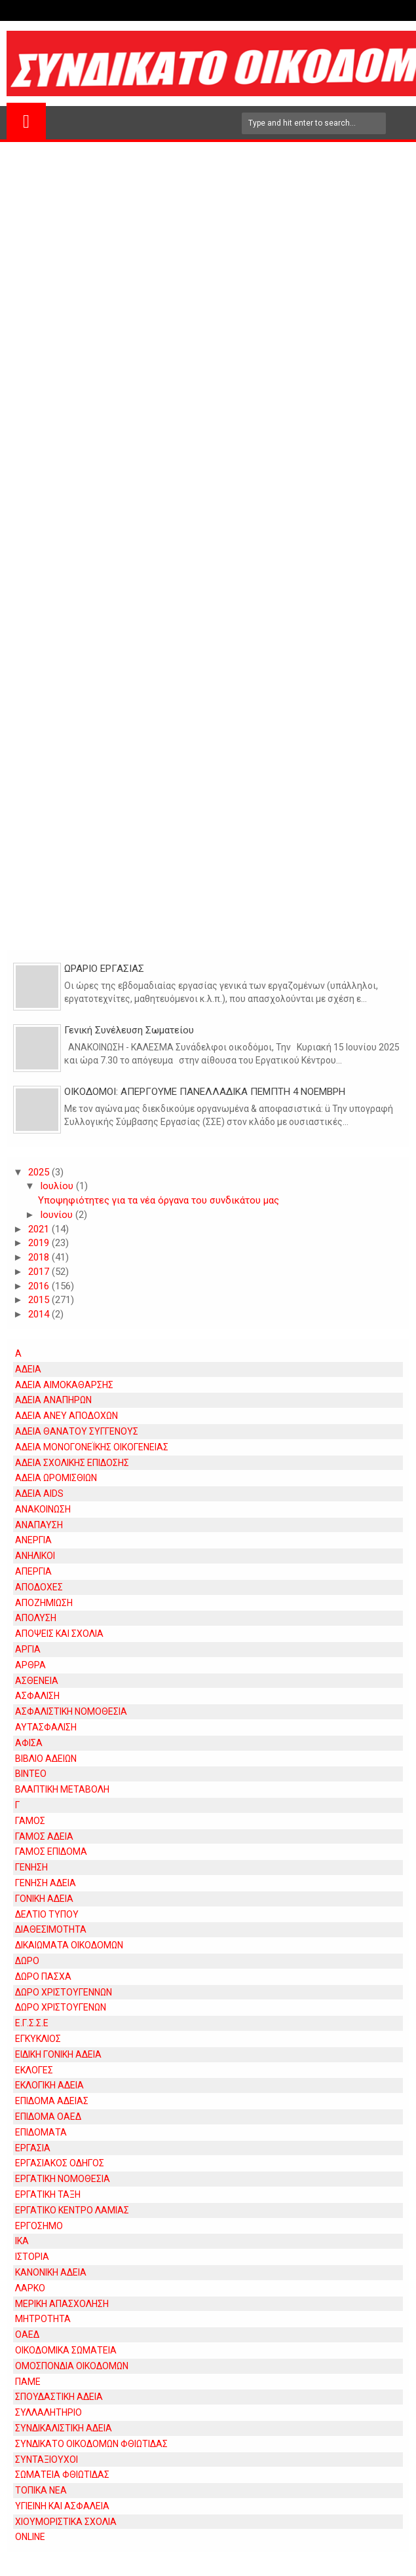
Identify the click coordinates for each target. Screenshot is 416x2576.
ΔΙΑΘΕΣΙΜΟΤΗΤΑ (50, 1929)
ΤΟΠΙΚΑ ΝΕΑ (41, 2490)
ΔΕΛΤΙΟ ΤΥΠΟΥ (47, 1914)
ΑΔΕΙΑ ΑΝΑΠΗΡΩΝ (53, 1400)
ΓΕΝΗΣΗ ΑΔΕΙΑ (45, 1883)
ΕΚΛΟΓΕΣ (34, 2070)
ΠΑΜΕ (28, 2381)
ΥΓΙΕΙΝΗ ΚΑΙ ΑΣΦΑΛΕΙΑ (62, 2506)
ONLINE (30, 2536)
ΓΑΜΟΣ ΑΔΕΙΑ (44, 1836)
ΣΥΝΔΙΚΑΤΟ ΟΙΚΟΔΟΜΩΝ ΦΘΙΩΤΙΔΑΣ (91, 2444)
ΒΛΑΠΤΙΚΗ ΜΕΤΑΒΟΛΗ (62, 1789)
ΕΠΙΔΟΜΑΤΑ (41, 2132)
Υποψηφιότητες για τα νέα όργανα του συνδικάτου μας (158, 1200)
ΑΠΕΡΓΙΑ (33, 1571)
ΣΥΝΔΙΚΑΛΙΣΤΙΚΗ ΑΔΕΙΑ (63, 2428)
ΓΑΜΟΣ (30, 1821)
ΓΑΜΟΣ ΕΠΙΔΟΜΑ (51, 1851)
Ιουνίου (57, 1215)
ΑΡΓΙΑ (28, 1649)
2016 (40, 1286)
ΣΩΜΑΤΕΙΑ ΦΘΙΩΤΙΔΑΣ (62, 2474)
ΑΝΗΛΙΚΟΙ (35, 1555)
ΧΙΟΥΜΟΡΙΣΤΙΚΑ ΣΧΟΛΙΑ (66, 2521)
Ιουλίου (58, 1186)
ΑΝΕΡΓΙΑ (33, 1540)
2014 (40, 1314)
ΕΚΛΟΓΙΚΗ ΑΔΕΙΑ (49, 2085)
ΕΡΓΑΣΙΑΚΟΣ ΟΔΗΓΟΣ (59, 2163)
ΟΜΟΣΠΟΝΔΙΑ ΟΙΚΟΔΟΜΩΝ (71, 2366)
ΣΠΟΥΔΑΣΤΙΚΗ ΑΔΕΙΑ (59, 2396)
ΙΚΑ (22, 2241)
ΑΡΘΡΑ (30, 1665)
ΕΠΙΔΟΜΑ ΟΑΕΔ (48, 2116)
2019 (40, 1243)
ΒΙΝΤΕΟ (31, 1773)
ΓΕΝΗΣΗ (31, 1867)
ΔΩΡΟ (27, 1961)
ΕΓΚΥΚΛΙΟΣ (38, 2038)
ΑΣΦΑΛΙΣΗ (37, 1695)
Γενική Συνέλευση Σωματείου (129, 1030)
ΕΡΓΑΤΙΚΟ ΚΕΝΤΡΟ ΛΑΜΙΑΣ (72, 2210)
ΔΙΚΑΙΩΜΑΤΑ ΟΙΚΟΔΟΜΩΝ (69, 1945)
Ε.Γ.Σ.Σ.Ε (31, 2023)
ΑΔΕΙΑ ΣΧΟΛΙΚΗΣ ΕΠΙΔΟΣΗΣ (72, 1463)
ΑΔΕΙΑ (28, 1369)
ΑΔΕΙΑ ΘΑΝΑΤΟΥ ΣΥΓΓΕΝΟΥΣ (76, 1431)
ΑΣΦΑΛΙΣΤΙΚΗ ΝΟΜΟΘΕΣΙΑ (71, 1711)
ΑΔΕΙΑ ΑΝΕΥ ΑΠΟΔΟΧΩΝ (66, 1415)
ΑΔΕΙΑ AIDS (39, 1493)
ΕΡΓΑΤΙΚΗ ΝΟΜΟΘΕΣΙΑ (62, 2179)
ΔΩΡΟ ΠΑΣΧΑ (43, 1976)
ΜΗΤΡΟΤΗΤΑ (43, 2319)
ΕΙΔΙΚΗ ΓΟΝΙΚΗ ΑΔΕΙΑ (58, 2054)
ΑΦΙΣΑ (29, 1743)
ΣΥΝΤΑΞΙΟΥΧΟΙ (46, 2459)
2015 (40, 1300)
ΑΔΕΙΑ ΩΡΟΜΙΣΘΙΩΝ (56, 1478)
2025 (40, 1172)
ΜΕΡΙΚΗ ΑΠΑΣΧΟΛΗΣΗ (62, 2304)
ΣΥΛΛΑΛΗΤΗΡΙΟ (48, 2412)
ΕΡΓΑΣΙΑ (32, 2148)
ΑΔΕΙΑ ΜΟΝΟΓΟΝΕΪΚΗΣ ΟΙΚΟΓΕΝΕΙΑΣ (91, 1447)
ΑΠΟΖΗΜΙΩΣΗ (44, 1603)
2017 (40, 1272)
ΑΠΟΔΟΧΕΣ (39, 1587)
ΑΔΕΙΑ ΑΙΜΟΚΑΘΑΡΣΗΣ (64, 1385)
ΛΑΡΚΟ (30, 2288)
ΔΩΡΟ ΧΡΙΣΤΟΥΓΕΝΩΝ (60, 2007)
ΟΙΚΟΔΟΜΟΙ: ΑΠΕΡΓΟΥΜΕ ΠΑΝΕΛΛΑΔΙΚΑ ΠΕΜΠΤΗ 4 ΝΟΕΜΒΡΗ (204, 1092)
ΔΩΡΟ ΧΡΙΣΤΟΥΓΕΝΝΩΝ (63, 1992)
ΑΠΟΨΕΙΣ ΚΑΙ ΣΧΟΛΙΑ (59, 1633)
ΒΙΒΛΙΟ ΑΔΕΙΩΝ (46, 1758)
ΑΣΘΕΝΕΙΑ (36, 1680)
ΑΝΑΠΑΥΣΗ (39, 1525)
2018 (40, 1257)
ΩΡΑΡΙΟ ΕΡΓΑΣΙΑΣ (104, 969)
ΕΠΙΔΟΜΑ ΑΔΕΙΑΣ (51, 2101)
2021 (40, 1229)
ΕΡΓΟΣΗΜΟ (39, 2226)
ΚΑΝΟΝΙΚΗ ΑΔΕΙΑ (50, 2272)
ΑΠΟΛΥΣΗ (35, 1618)
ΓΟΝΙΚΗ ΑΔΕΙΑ (44, 1898)
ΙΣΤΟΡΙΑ (32, 2256)
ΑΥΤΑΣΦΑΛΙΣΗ (46, 1727)
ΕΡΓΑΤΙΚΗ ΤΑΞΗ (48, 2194)
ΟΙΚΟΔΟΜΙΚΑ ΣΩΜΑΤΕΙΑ (66, 2350)
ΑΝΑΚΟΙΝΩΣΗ (43, 1509)
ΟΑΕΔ (27, 2334)
